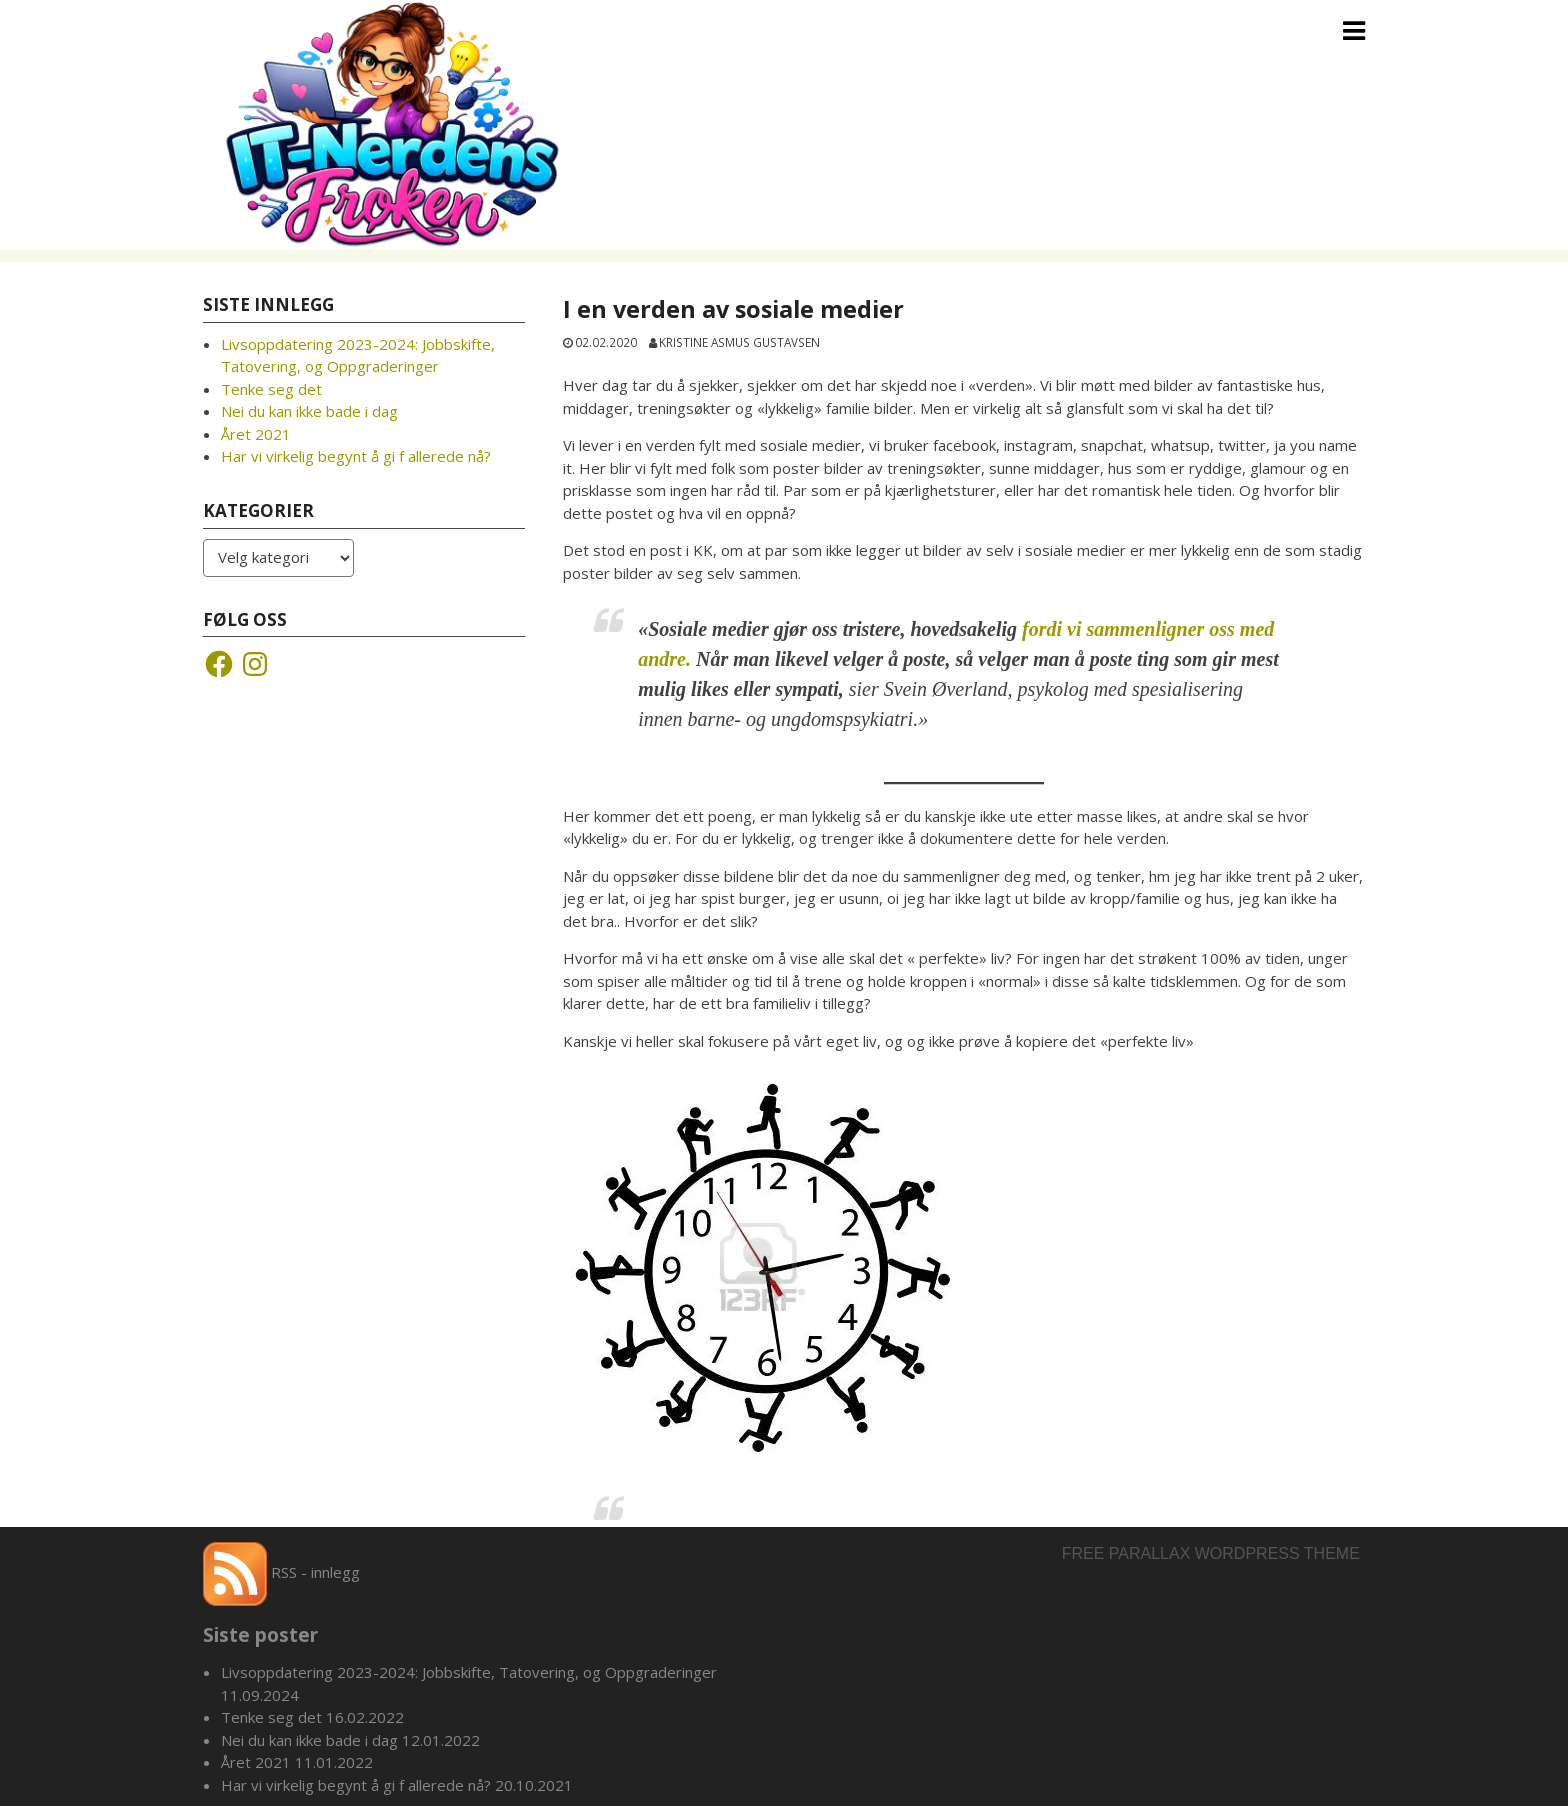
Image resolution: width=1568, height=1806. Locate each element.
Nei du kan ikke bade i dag (309, 411)
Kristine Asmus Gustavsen (739, 342)
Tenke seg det (271, 389)
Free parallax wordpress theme (1211, 1553)
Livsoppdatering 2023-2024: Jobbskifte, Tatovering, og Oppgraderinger (469, 1672)
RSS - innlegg (281, 1572)
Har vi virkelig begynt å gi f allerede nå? (356, 456)
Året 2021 (256, 434)
